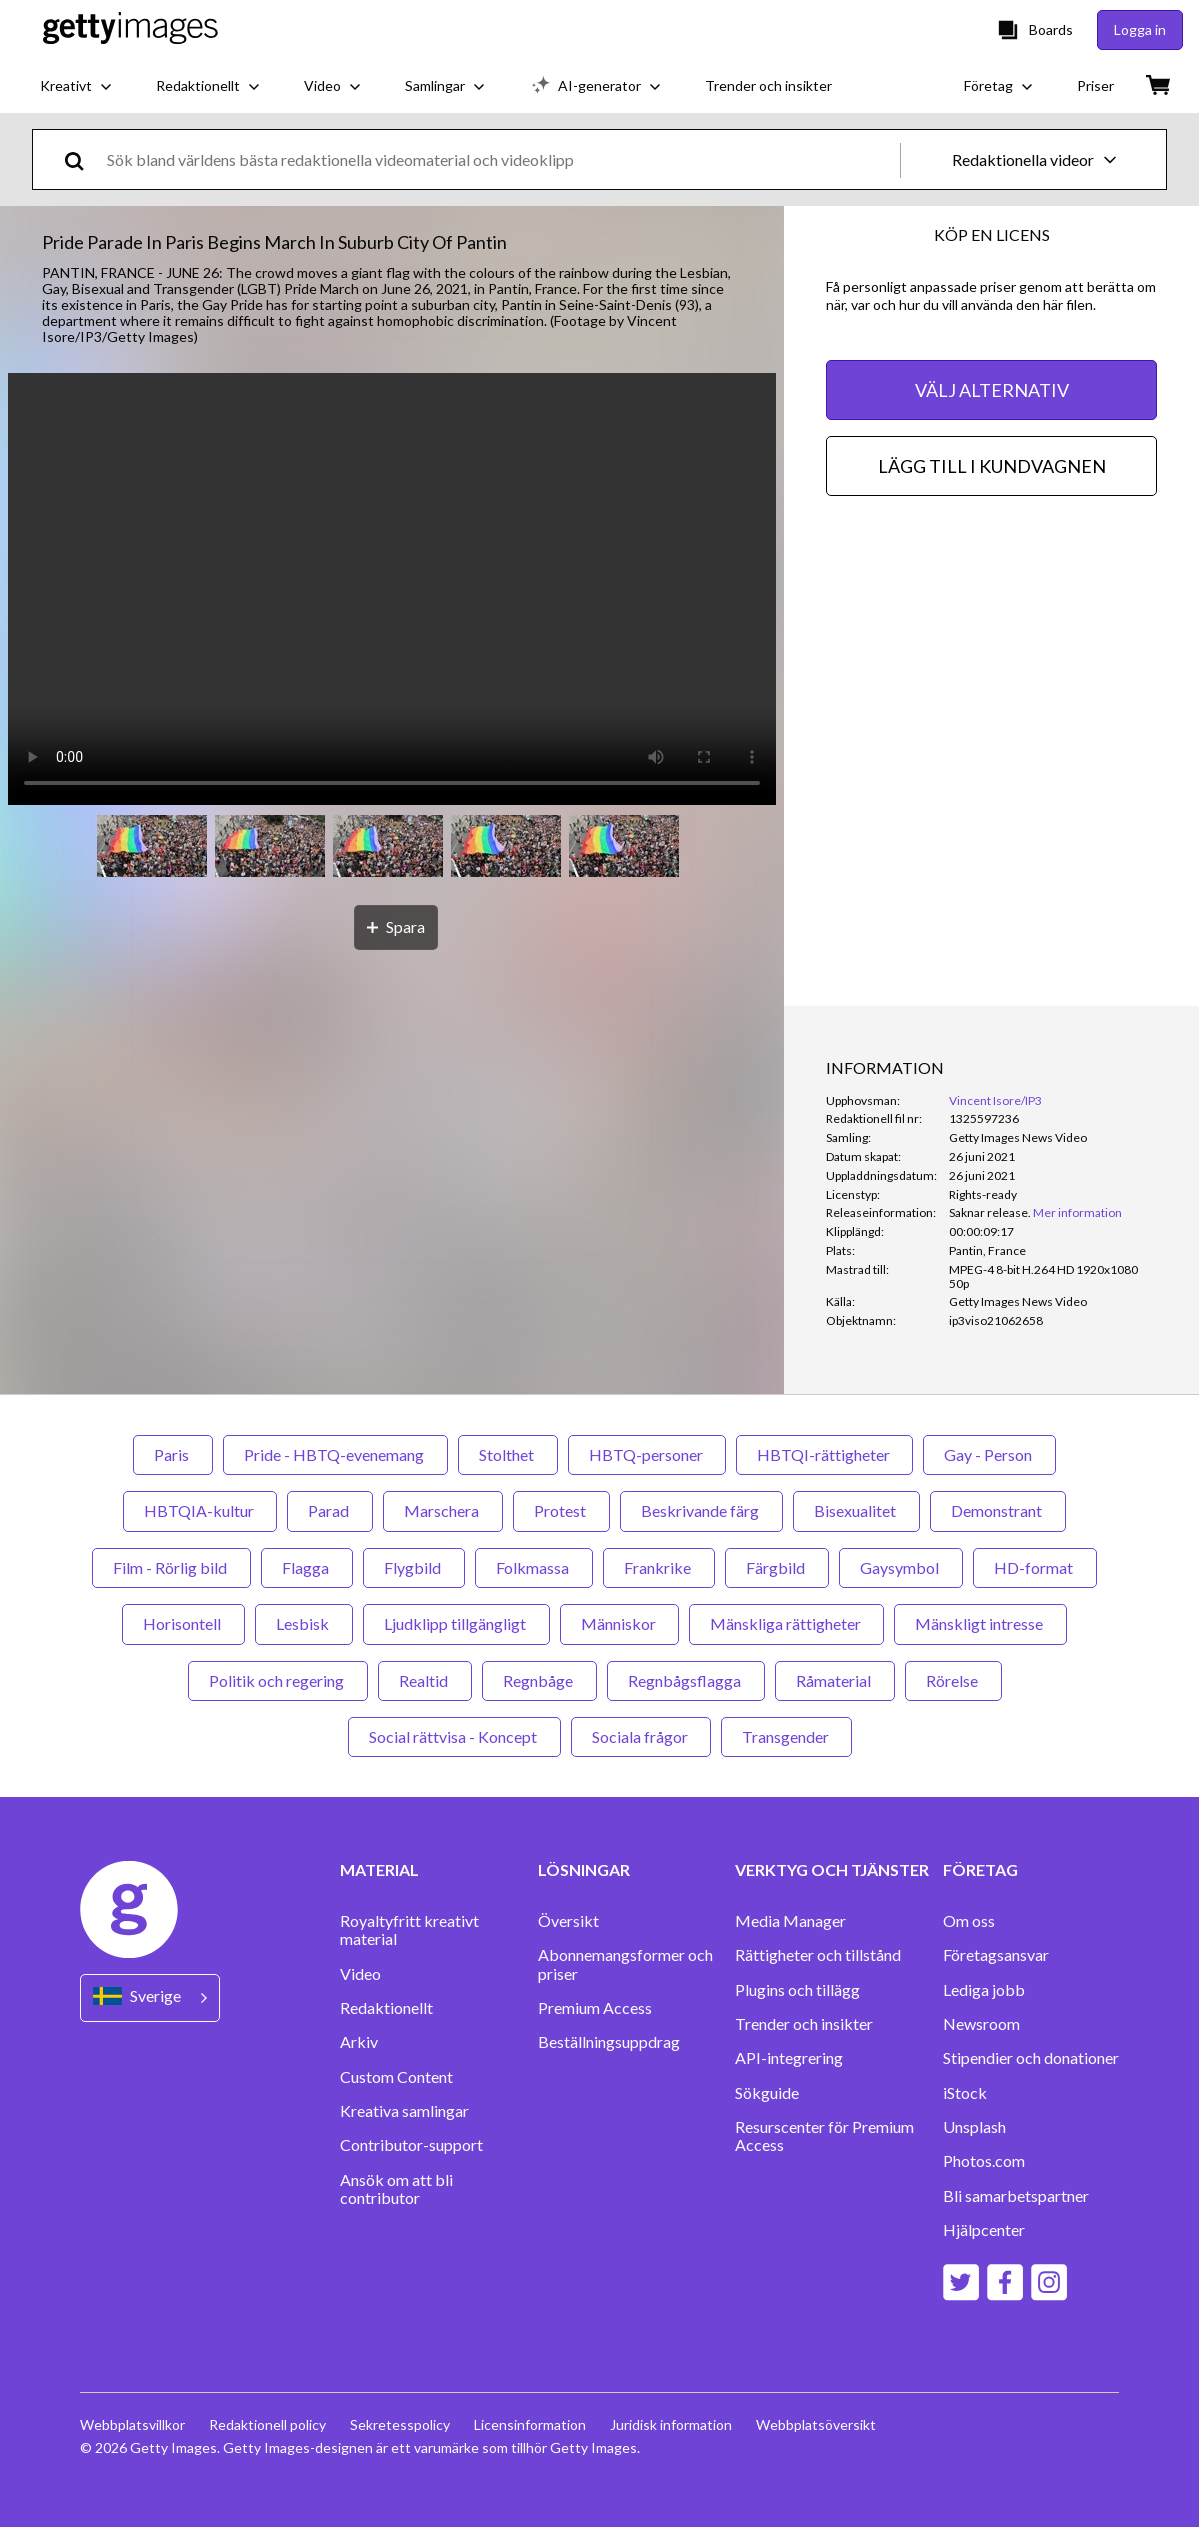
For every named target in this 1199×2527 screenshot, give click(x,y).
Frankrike (659, 1567)
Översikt (568, 1921)
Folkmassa (534, 1567)
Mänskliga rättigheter (786, 1623)
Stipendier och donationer (1031, 2058)
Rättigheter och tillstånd (818, 1955)
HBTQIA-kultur (200, 1510)
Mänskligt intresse (980, 1623)
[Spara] (396, 927)
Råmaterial (835, 1680)
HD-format (1035, 1567)
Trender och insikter (804, 2024)
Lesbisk (304, 1623)
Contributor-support (411, 2145)
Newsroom (981, 2024)
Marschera (443, 1510)
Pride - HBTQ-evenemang (335, 1454)
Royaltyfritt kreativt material (409, 1930)
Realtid (425, 1680)
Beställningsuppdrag (609, 2042)
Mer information (1077, 1212)
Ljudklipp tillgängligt (456, 1623)
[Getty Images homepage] (130, 29)
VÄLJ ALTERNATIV (992, 390)
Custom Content (396, 2077)
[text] (500, 159)
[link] (990, 1212)
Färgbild (777, 1567)
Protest (561, 1510)
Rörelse (953, 1680)
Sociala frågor (641, 1736)
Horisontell (183, 1623)
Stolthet (508, 1454)
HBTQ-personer (647, 1454)
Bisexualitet (856, 1510)
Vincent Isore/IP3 (995, 1100)
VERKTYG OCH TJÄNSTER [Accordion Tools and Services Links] (832, 1870)
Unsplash (974, 2127)
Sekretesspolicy (400, 2424)
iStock (965, 2093)
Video (360, 1974)
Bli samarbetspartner (1016, 2196)
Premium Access (595, 2008)
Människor (619, 1623)
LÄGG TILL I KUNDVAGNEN (992, 466)
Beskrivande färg (701, 1510)
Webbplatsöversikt (816, 2424)
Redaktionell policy (267, 2424)
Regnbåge (539, 1680)
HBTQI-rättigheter (824, 1454)
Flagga (307, 1567)
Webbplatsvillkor (132, 2424)
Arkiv (359, 2042)
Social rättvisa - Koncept (454, 1736)
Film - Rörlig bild (171, 1567)
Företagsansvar (996, 1955)
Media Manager (790, 1921)
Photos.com (984, 2161)
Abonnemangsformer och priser (625, 1964)
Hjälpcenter (984, 2230)
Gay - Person (989, 1454)
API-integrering (789, 2058)
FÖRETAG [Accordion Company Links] (980, 1870)
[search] (82, 159)
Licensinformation (530, 2424)
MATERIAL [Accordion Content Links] (379, 1870)
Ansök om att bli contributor (396, 2189)
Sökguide (767, 2093)
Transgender (786, 1736)
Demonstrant (998, 1510)
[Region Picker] (150, 1997)
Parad (330, 1510)
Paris (173, 1454)
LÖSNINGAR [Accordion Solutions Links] (584, 1870)
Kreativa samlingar (404, 2111)
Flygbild (414, 1567)
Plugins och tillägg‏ (797, 1990)
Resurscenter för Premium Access (824, 2136)
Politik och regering (278, 1680)
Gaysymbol (901, 1567)
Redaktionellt (386, 2008)
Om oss (969, 1921)
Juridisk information (671, 2424)
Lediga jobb (984, 1990)
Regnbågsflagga (686, 1680)
